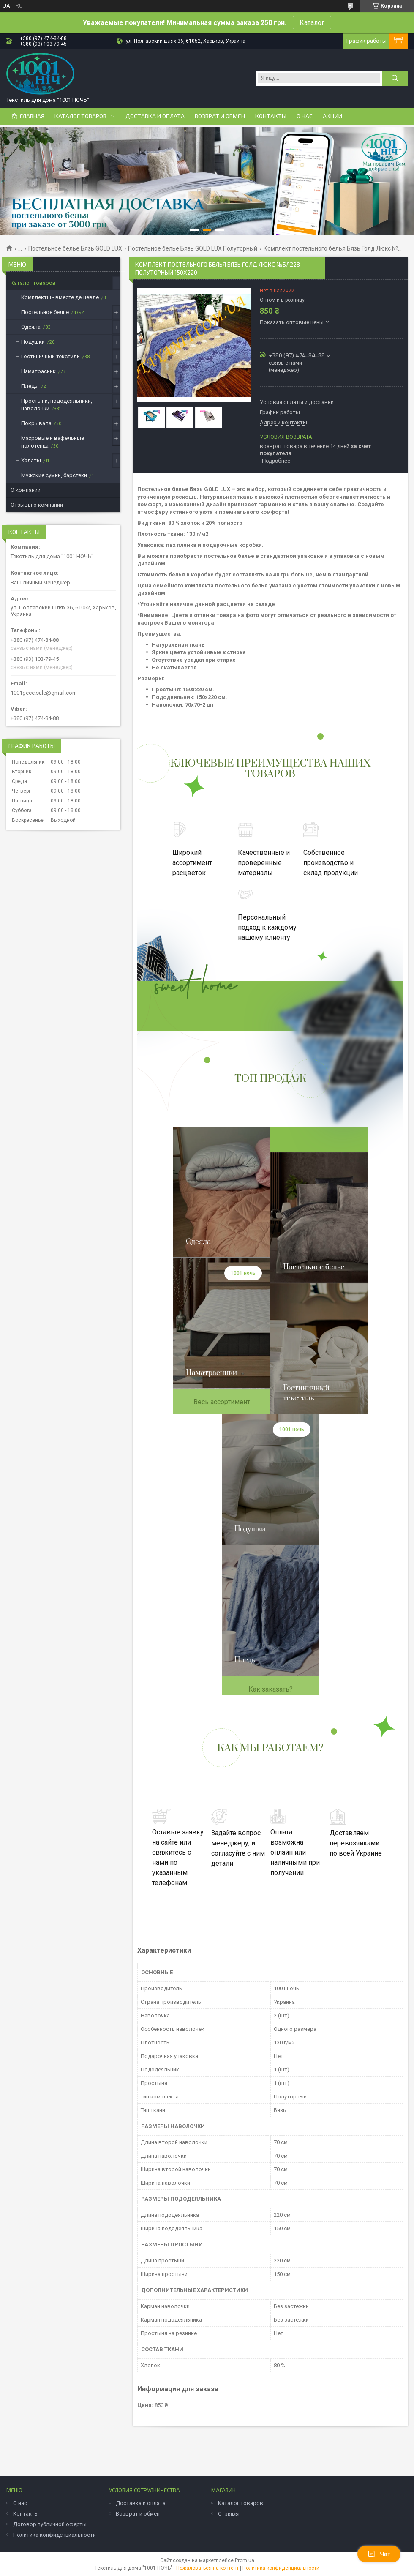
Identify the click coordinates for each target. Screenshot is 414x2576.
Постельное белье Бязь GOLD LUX (75, 248)
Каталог (312, 23)
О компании (26, 490)
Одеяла (31, 327)
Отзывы (229, 2514)
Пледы (30, 386)
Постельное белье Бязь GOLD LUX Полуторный (192, 248)
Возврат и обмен (220, 116)
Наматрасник (38, 371)
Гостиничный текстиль (50, 356)
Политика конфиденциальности (54, 2535)
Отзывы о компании (37, 505)
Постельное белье (45, 312)
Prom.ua (244, 2560)
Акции (332, 116)
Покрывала (36, 423)
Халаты (31, 460)
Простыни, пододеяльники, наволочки (56, 405)
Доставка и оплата (155, 116)
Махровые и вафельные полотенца (52, 442)
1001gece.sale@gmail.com (44, 693)
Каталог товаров (80, 116)
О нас (305, 116)
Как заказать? (270, 1689)
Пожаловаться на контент (207, 2568)
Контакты (270, 116)
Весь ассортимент (221, 1402)
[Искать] (395, 78)
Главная (32, 116)
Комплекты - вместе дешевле (60, 297)
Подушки (33, 341)
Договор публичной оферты (50, 2524)
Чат (379, 2554)
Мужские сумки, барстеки (54, 475)
